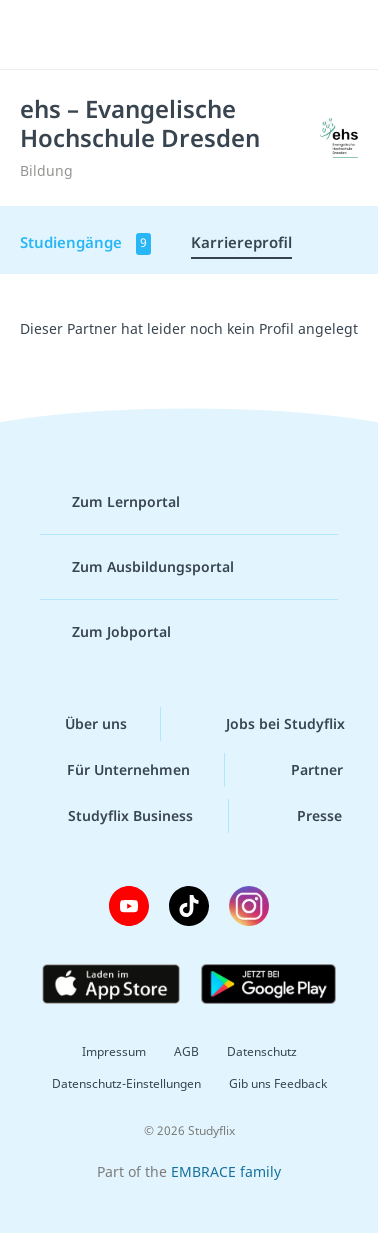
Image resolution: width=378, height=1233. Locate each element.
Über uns (80, 724)
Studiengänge (85, 243)
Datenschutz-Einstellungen (126, 1083)
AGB (186, 1051)
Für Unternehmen (112, 770)
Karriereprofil (241, 242)
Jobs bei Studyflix (269, 724)
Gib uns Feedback (278, 1083)
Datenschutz (262, 1051)
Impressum (114, 1051)
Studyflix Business (114, 816)
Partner (301, 770)
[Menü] (42, 35)
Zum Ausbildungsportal (137, 567)
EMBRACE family (226, 1171)
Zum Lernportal (110, 502)
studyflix (206, 35)
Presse (303, 816)
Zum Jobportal (105, 632)
